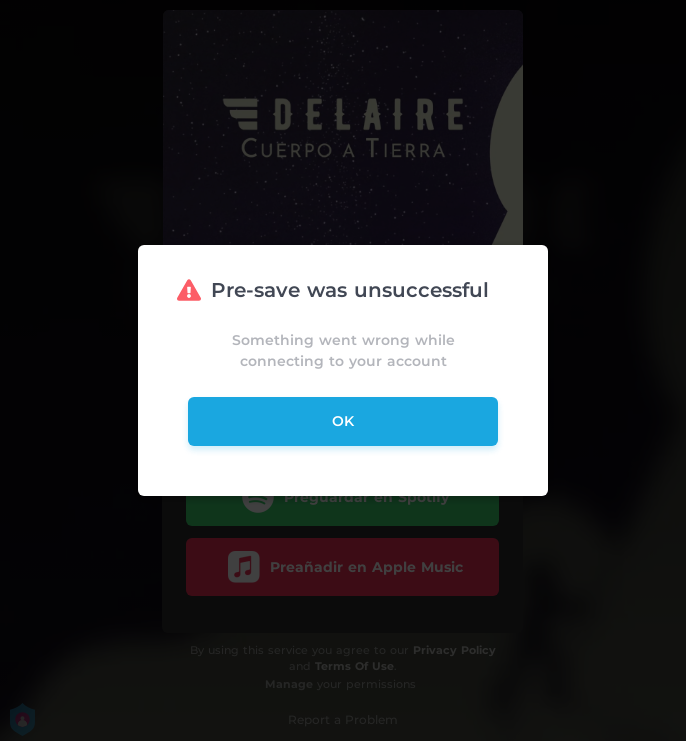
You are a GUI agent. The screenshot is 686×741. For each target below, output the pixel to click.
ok (343, 421)
